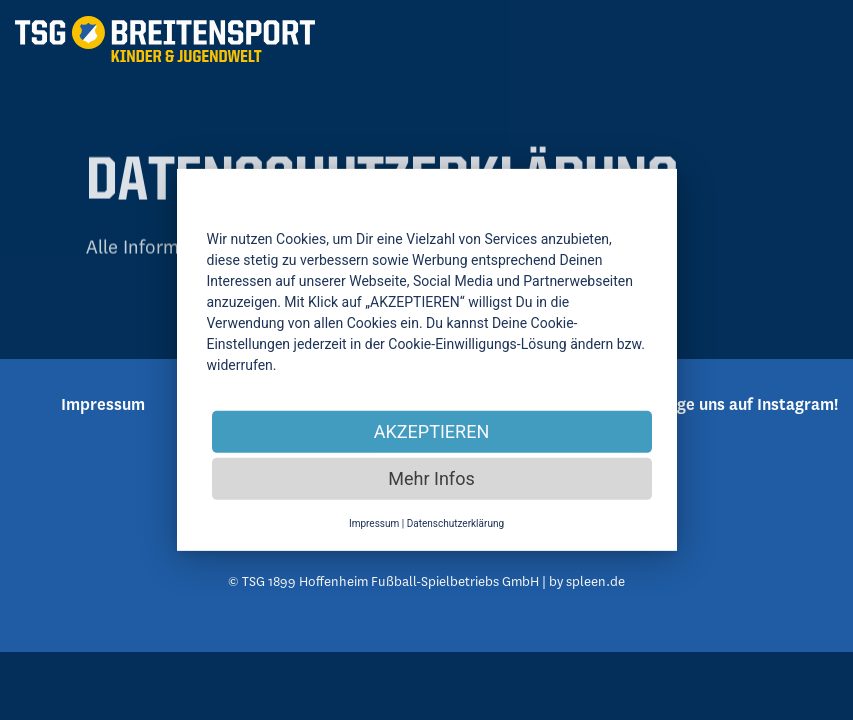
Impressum (374, 523)
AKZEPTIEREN (431, 431)
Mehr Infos (431, 478)
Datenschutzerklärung (455, 523)
